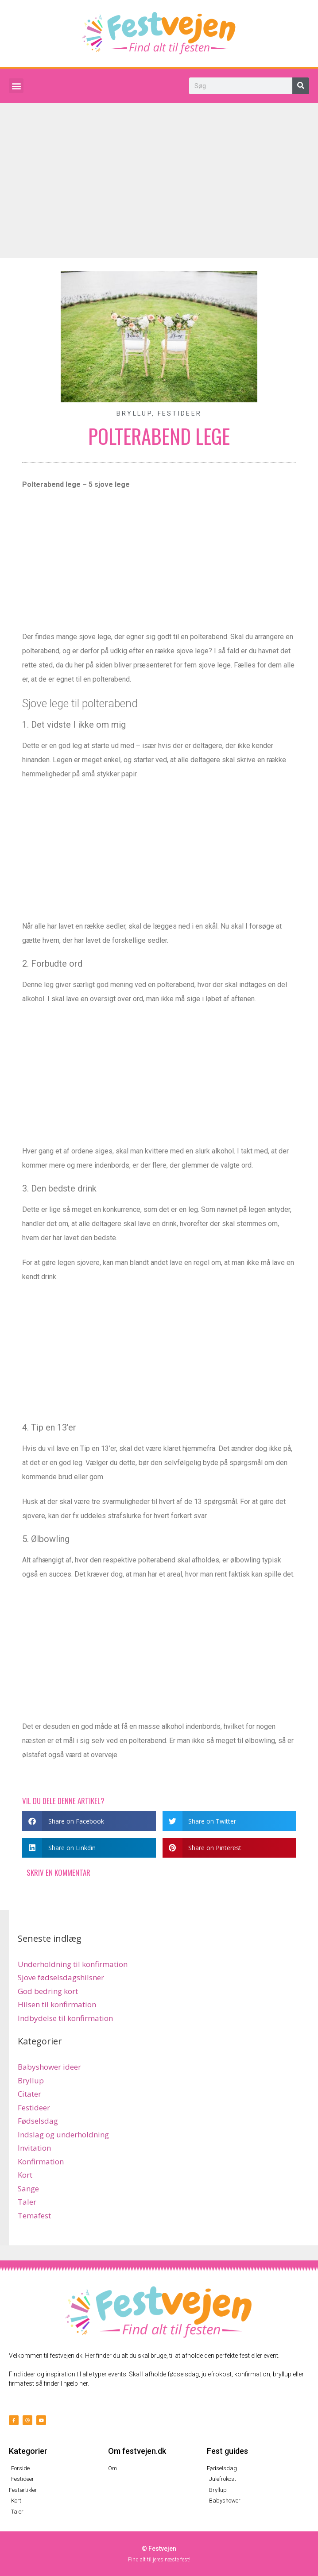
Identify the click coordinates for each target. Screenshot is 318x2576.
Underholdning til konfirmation (73, 1964)
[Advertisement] (159, 169)
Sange (28, 2188)
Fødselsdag (38, 2121)
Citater (29, 2094)
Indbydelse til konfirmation (65, 2018)
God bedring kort (48, 1991)
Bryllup (134, 413)
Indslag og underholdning (63, 2134)
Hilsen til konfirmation (57, 2004)
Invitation (34, 2148)
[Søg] (300, 85)
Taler (27, 2202)
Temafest (34, 2215)
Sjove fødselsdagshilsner (61, 1977)
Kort (25, 2175)
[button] (16, 85)
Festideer (180, 413)
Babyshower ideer (49, 2067)
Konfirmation (41, 2161)
